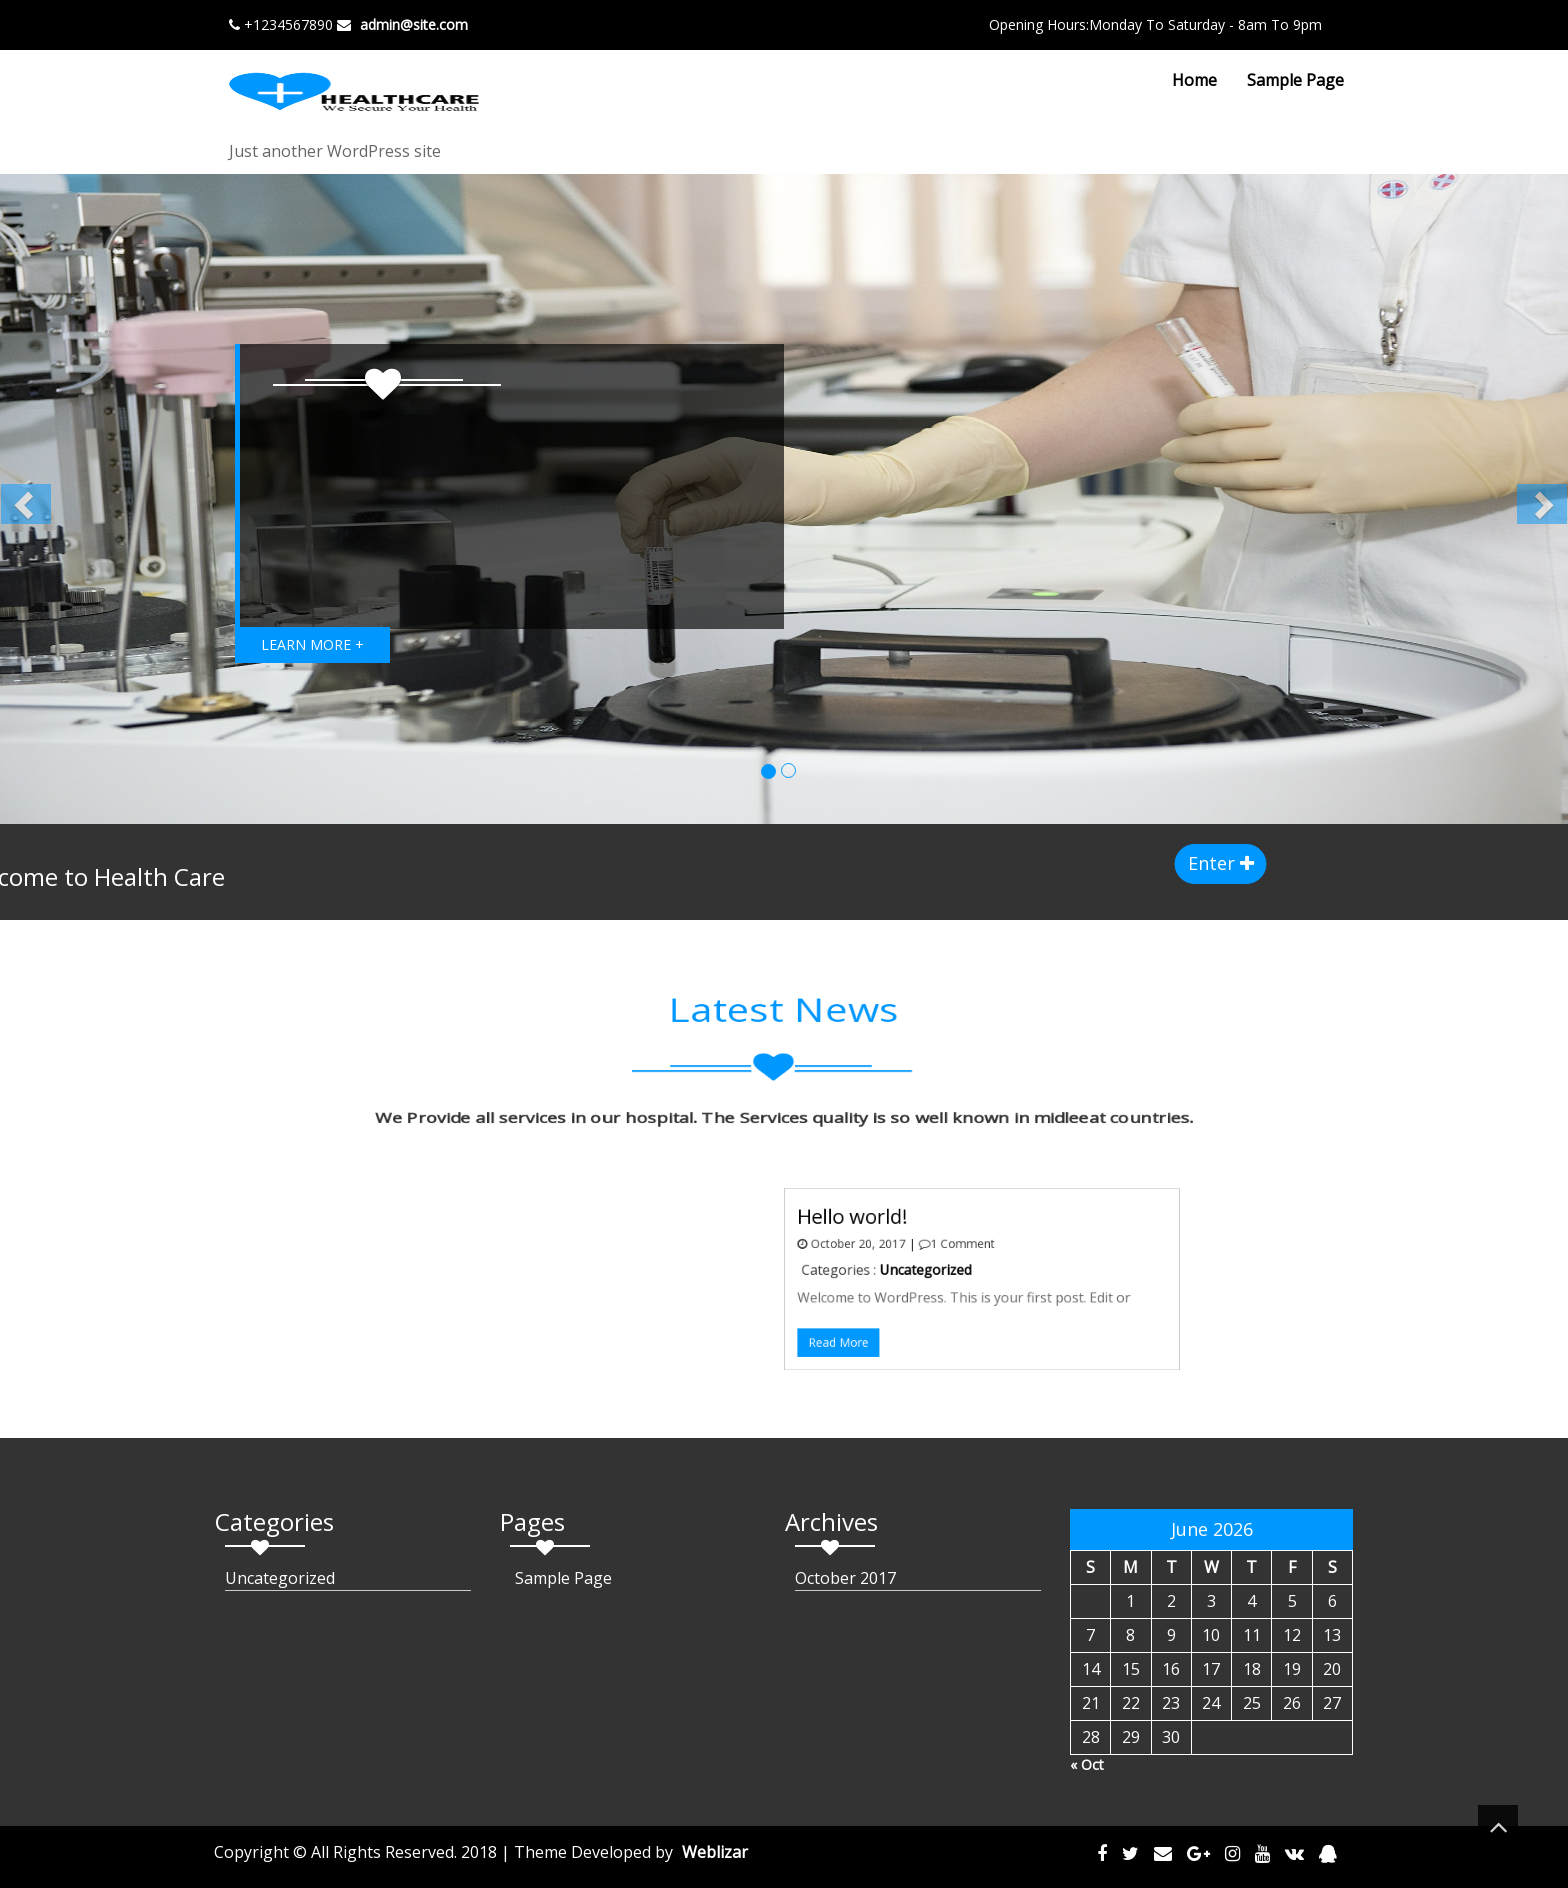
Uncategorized (891, 1272)
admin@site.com (414, 24)
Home (1194, 80)
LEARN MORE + (312, 644)
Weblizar (715, 1852)
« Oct (1087, 1764)
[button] (78, 499)
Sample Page (1295, 80)
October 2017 (845, 1578)
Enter (1278, 863)
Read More (825, 1327)
